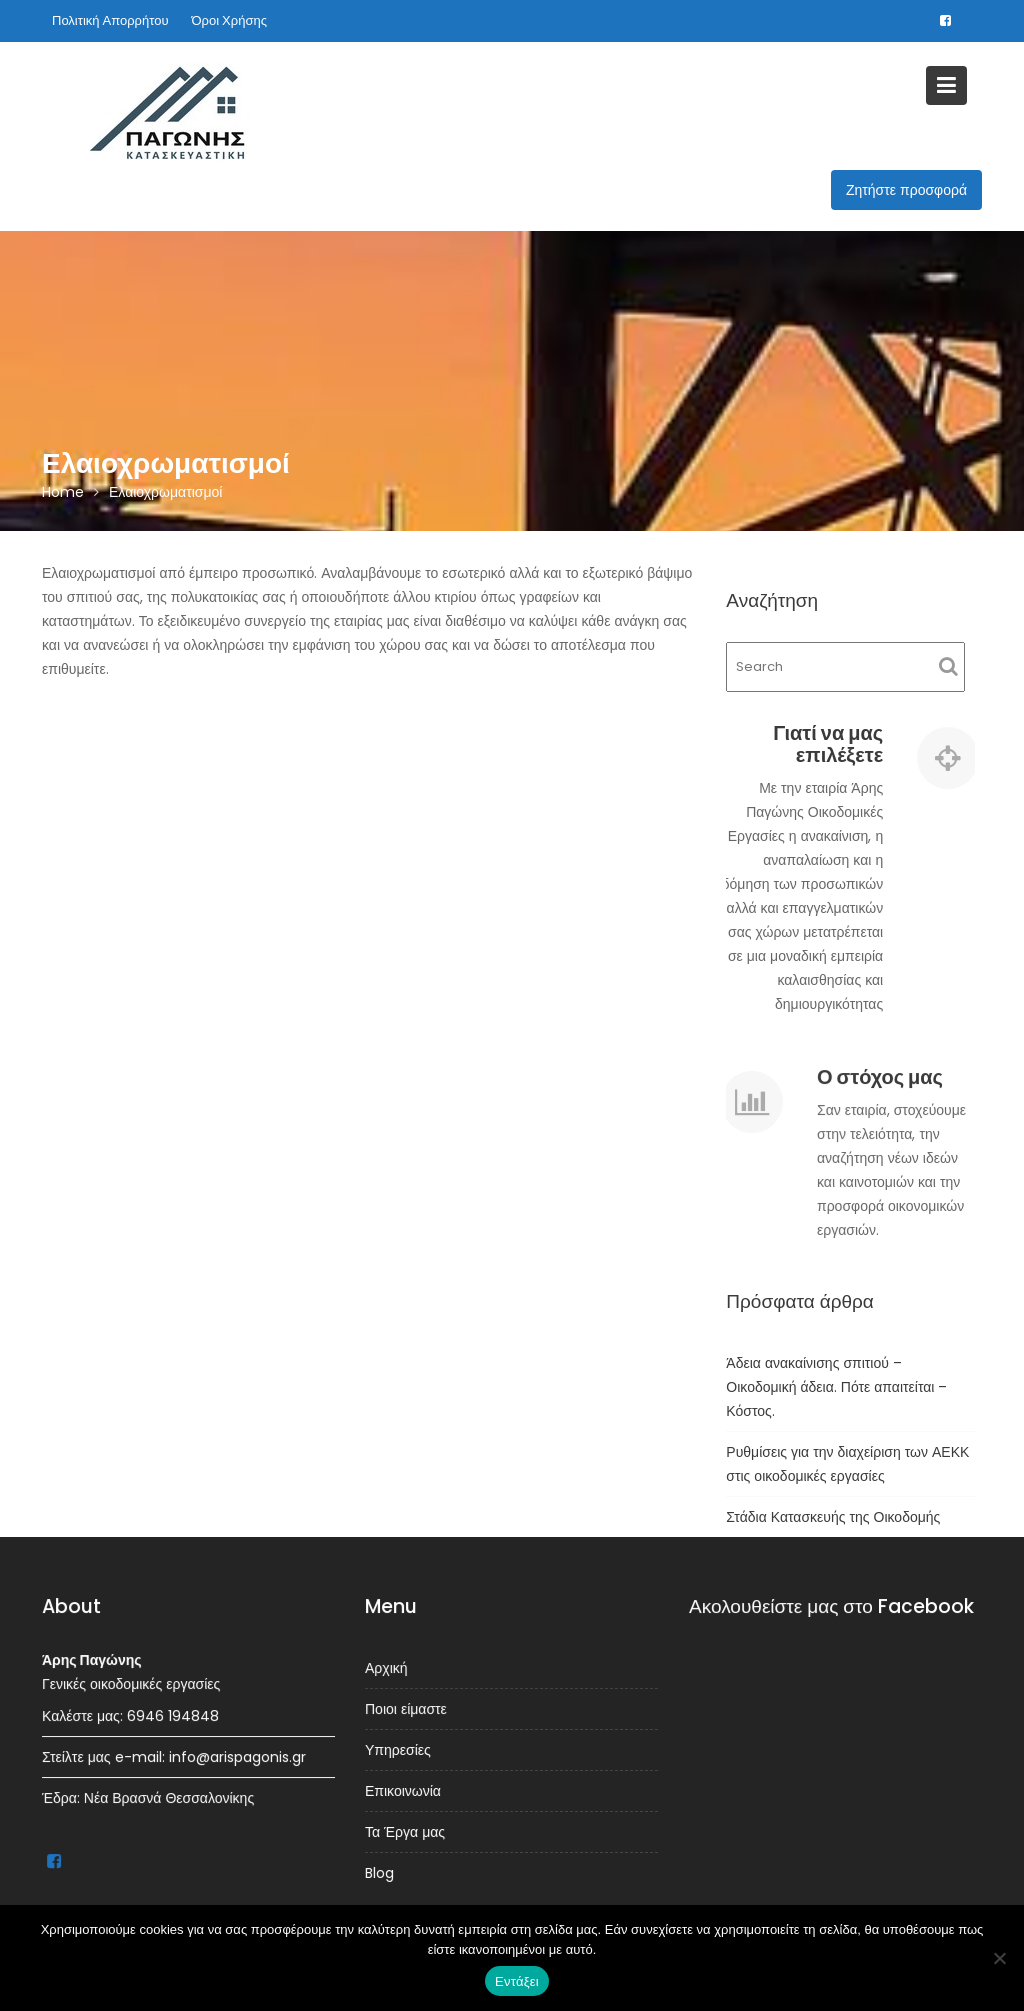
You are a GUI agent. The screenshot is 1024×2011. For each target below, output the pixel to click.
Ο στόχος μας (880, 1078)
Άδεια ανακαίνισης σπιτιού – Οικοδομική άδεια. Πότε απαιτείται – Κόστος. (836, 1387)
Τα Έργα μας (406, 1830)
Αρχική (388, 1669)
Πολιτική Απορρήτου (110, 20)
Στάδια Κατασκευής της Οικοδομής (833, 1517)
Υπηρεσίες (399, 1750)
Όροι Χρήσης (229, 20)
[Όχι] (999, 1958)
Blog (381, 1871)
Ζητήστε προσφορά (906, 190)
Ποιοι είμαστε (407, 1709)
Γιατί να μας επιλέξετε (828, 744)
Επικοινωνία (404, 1790)
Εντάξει (517, 1981)
